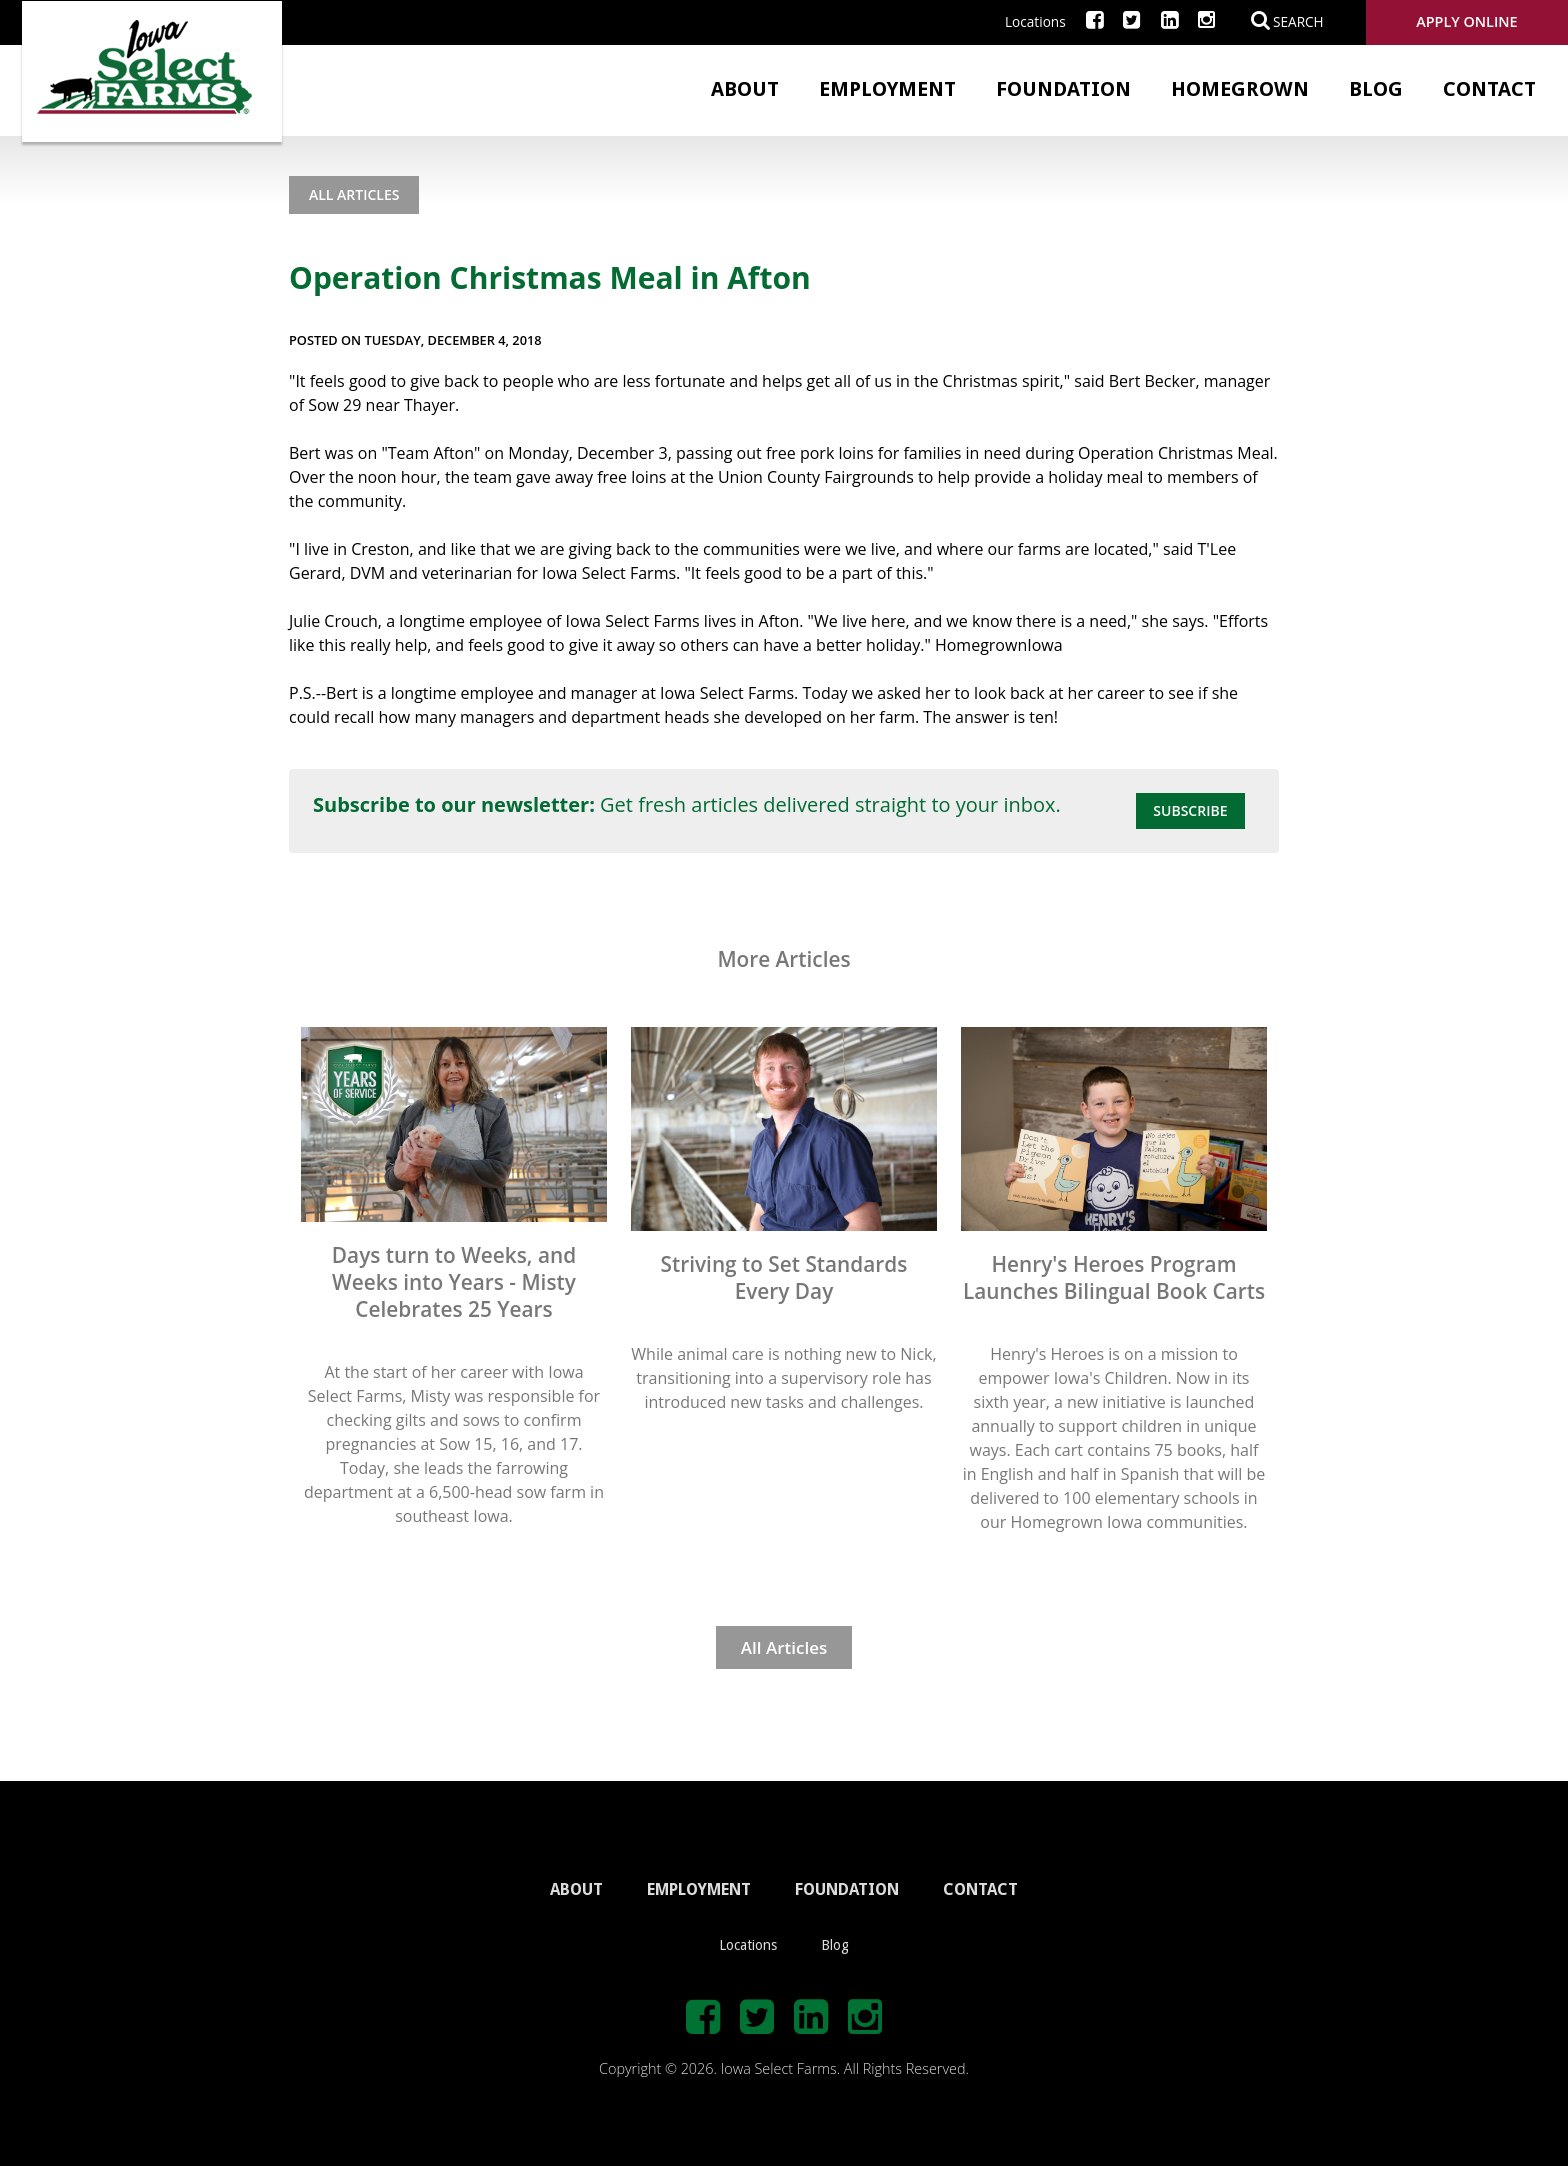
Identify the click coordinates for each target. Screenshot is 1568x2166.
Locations (1035, 21)
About (745, 89)
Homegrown (1240, 89)
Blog (1376, 89)
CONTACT (980, 1889)
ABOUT (576, 1889)
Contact (1489, 89)
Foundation (1063, 89)
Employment (887, 89)
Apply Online (1466, 21)
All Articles (354, 194)
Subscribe (1190, 810)
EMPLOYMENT (699, 1889)
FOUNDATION (847, 1889)
